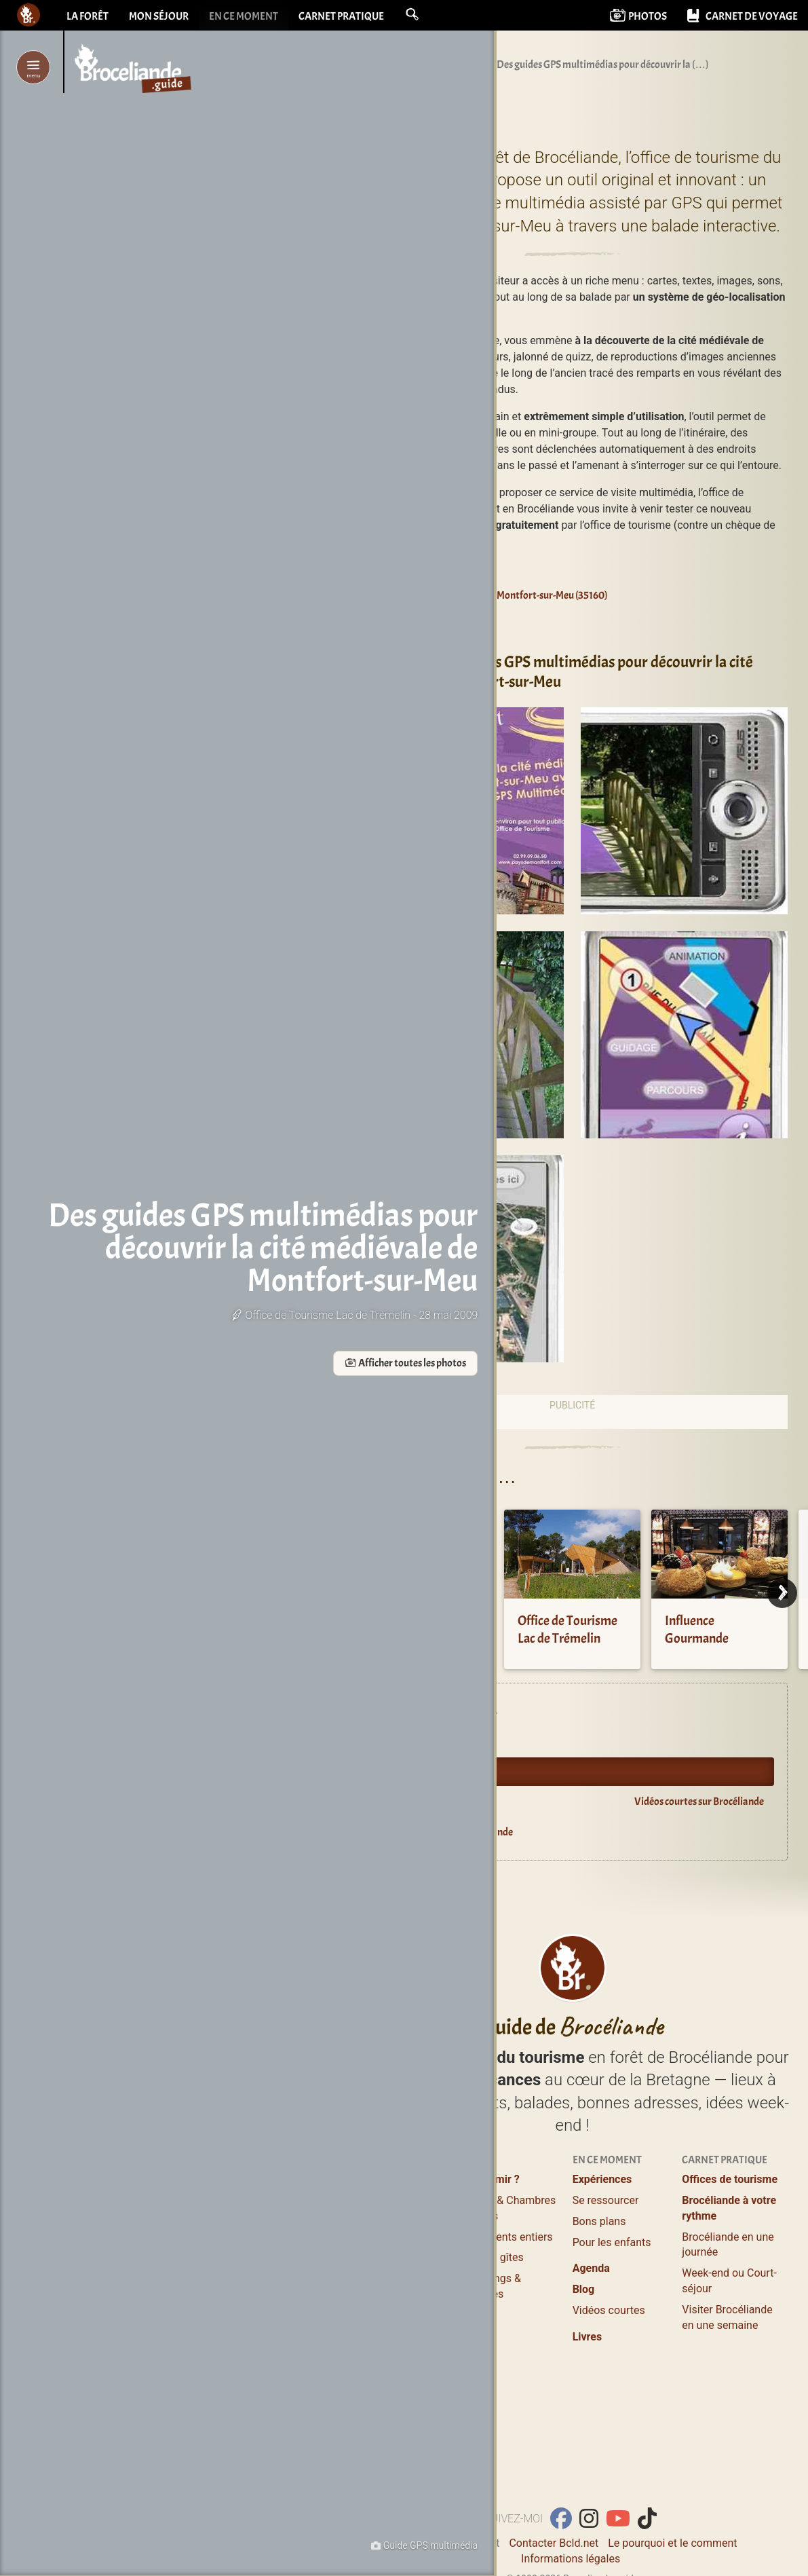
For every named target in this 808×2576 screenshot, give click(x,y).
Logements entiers (508, 2236)
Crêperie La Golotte (422, 1620)
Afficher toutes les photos (243, 1396)
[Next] (782, 1593)
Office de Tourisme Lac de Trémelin (567, 1629)
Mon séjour (159, 17)
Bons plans (599, 2221)
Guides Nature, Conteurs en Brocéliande (388, 2299)
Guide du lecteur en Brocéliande (447, 1832)
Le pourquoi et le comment (672, 2543)
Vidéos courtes (609, 2310)
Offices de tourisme (729, 2179)
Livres (587, 2336)
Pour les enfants (612, 2242)
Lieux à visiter (386, 2200)
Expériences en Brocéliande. (439, 1710)
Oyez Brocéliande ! (420, 1771)
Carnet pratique (341, 17)
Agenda (397, 1741)
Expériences (602, 2179)
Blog (584, 2289)
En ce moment (243, 17)
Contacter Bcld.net (553, 2543)
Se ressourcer (606, 2200)
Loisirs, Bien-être (393, 2262)
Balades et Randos (398, 2242)
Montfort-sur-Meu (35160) (545, 595)
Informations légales (570, 2558)
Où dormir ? (491, 2179)
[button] (412, 15)
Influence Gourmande (697, 1629)
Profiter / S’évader (397, 2179)
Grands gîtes (493, 2257)
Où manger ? (383, 2221)
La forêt (87, 17)
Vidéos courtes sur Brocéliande (699, 1801)
